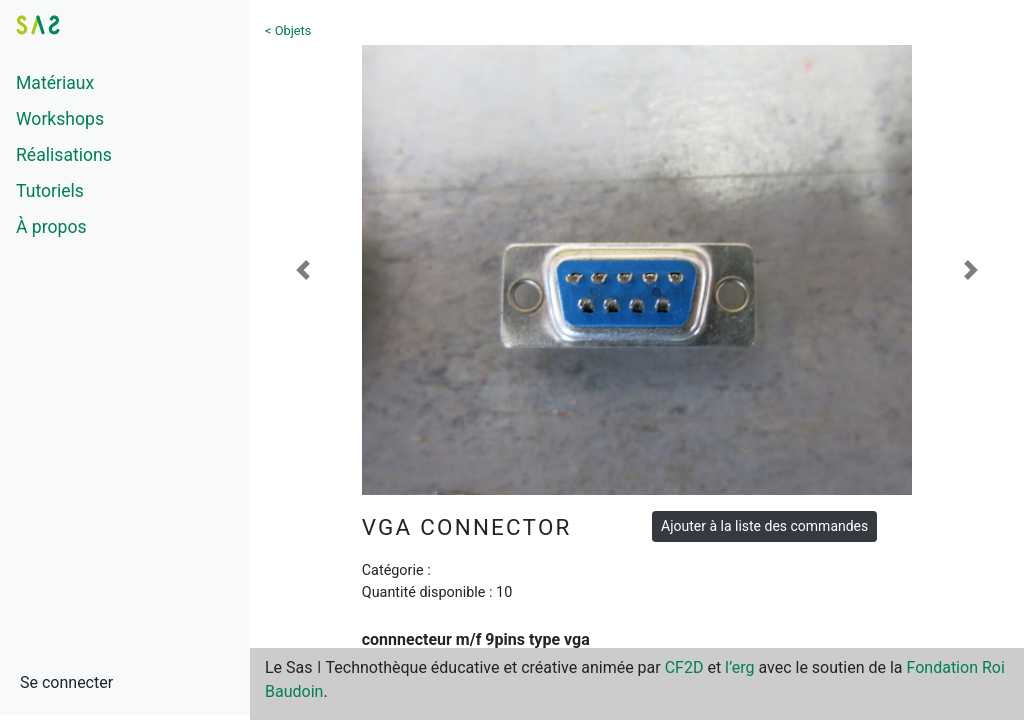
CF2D (684, 667)
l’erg (739, 667)
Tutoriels (50, 191)
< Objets (288, 30)
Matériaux (55, 83)
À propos (51, 227)
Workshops (60, 119)
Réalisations (64, 155)
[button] (303, 270)
